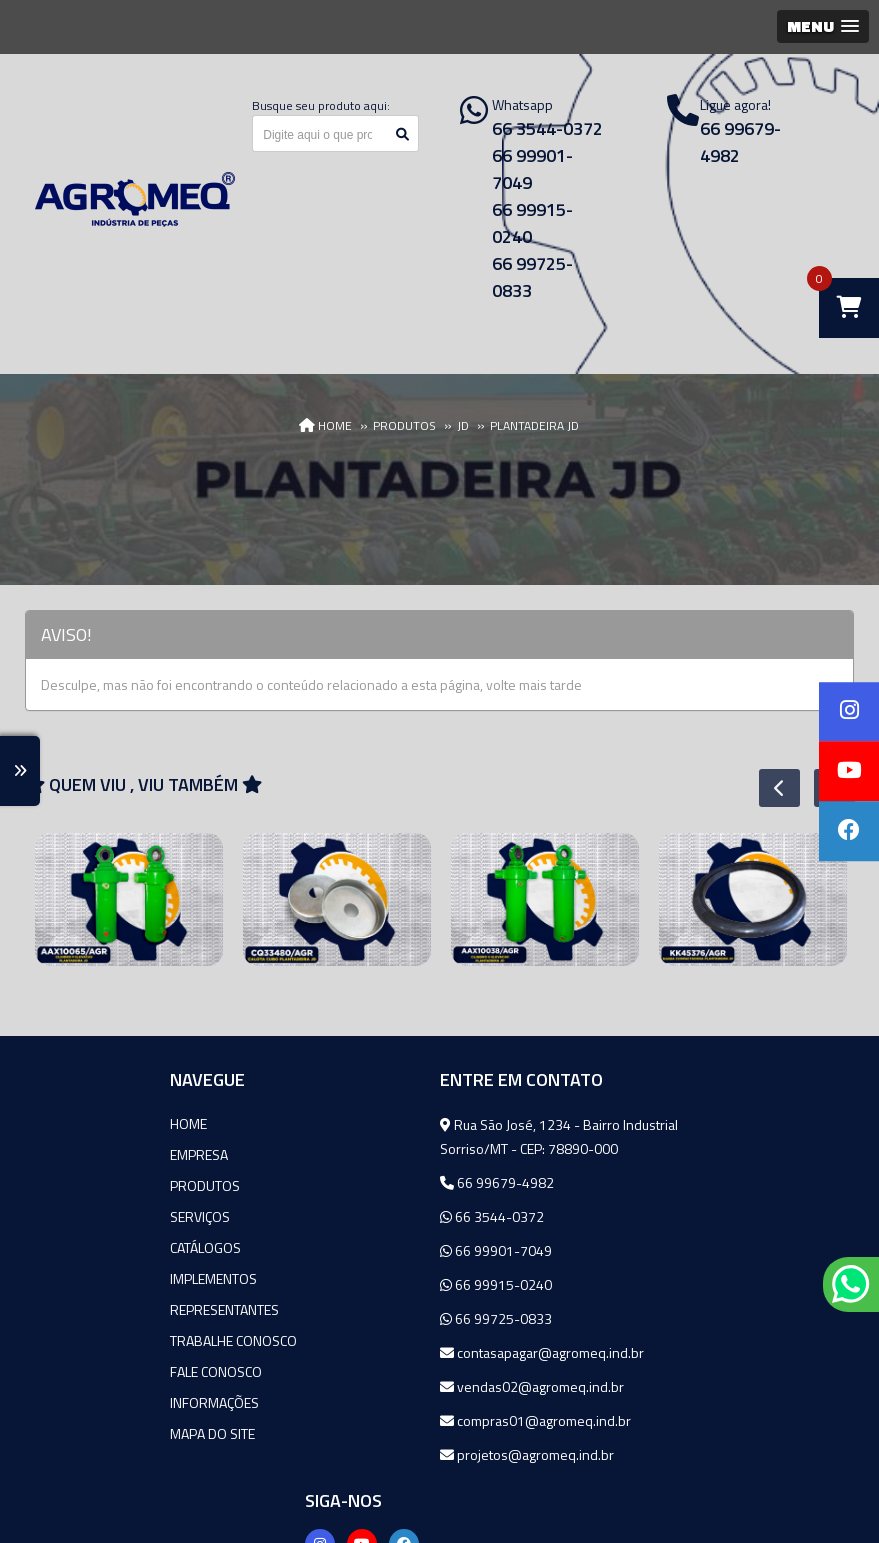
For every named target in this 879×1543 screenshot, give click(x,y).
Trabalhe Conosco (103, 1340)
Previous (769, 788)
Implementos (83, 1278)
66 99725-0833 (362, 1318)
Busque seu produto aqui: (321, 105)
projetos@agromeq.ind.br (393, 1454)
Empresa (69, 1154)
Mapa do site (82, 1433)
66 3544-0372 (358, 1216)
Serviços (70, 1216)
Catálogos (75, 1247)
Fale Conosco (86, 1371)
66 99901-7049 (362, 1250)
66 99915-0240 (362, 1284)
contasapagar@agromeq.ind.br (408, 1352)
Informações (84, 1402)
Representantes (94, 1309)
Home (58, 1123)
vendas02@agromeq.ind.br (398, 1386)
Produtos (75, 1185)
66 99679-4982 (363, 1182)
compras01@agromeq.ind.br (401, 1420)
